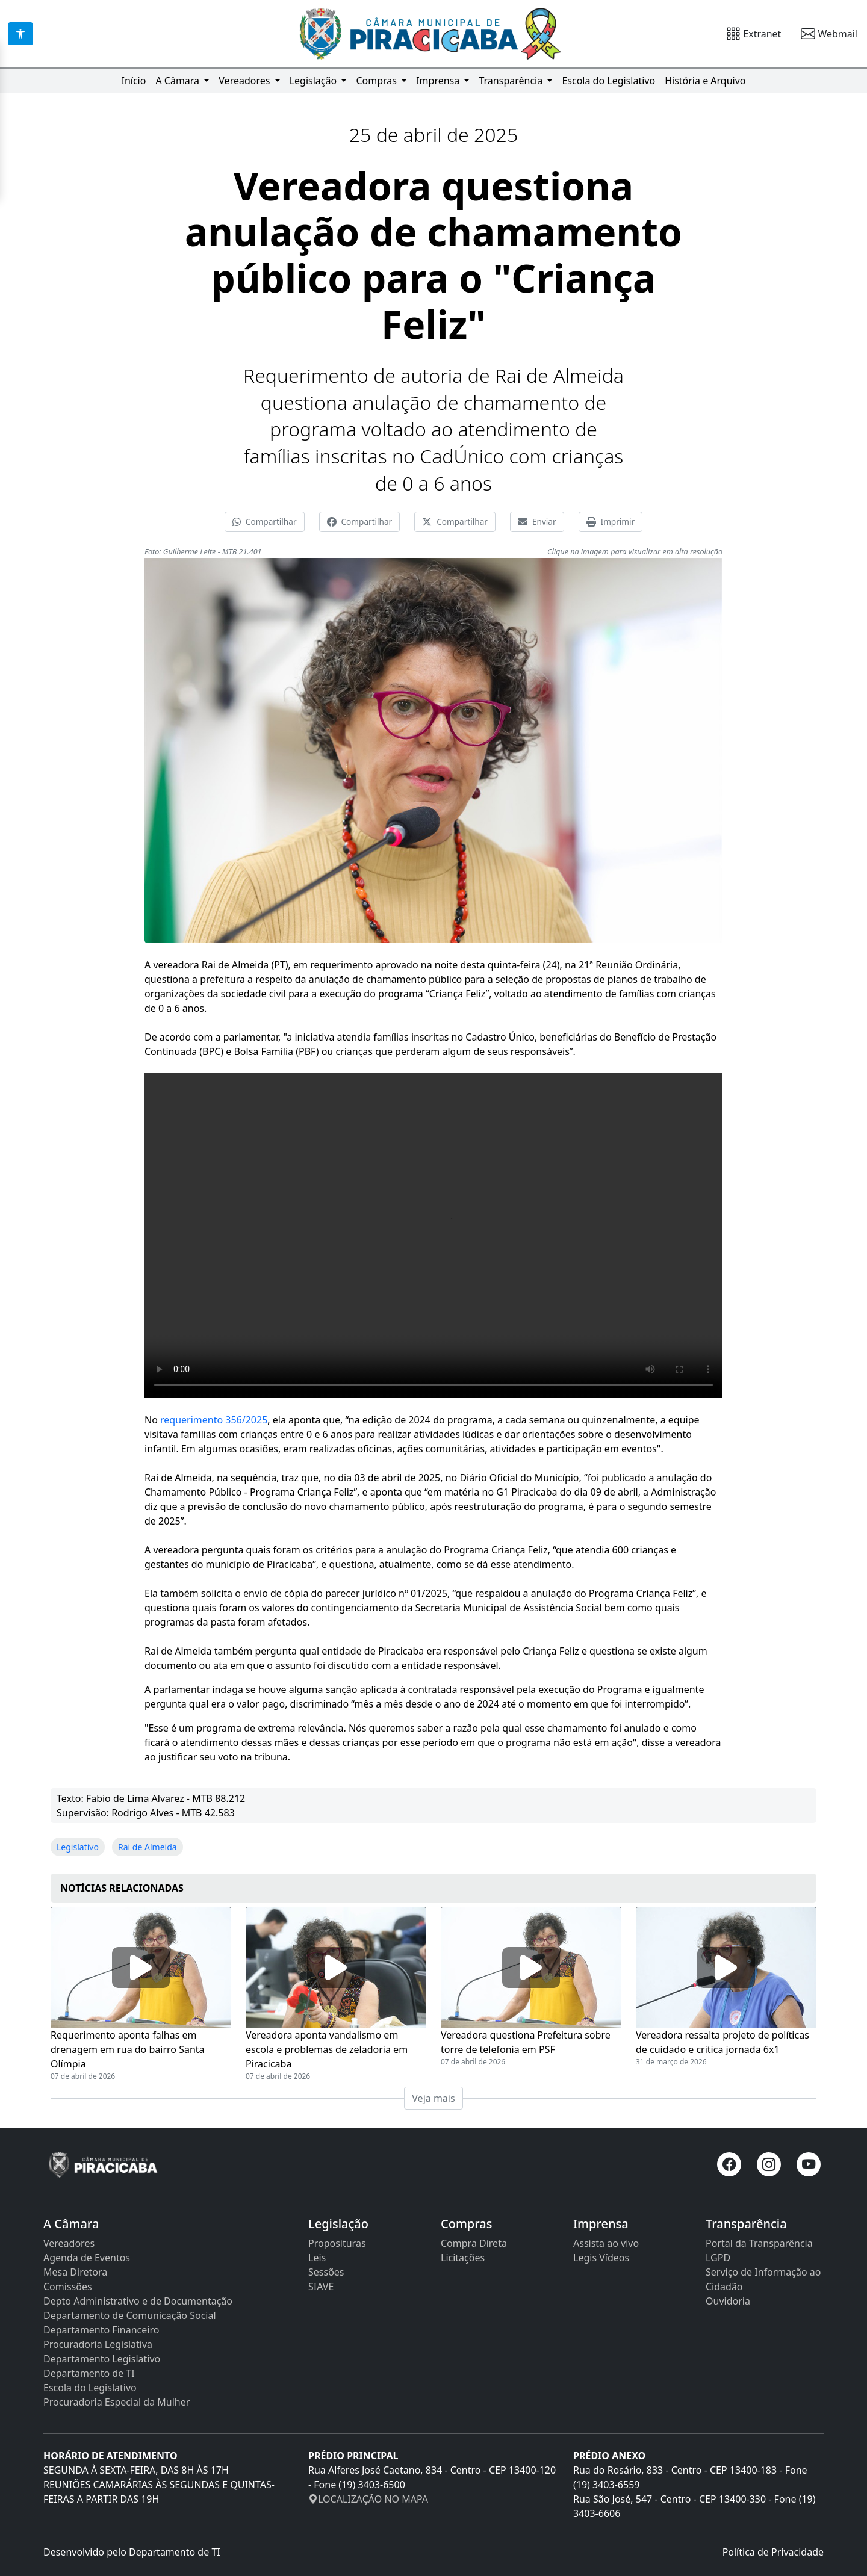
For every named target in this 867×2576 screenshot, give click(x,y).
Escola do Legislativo (608, 80)
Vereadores (245, 80)
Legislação (315, 80)
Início (133, 80)
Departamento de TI (89, 2373)
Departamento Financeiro (101, 2329)
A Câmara (178, 80)
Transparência (512, 80)
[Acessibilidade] (20, 33)
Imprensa (439, 80)
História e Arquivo (705, 80)
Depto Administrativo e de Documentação (137, 2301)
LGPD (718, 2257)
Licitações (463, 2257)
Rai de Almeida (147, 1847)
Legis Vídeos (601, 2257)
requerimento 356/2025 (213, 1419)
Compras (377, 80)
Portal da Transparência (759, 2243)
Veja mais (433, 2098)
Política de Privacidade (773, 2552)
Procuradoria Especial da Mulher (116, 2402)
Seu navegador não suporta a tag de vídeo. (433, 1235)
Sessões (326, 2272)
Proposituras (337, 2243)
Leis (317, 2257)
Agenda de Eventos (86, 2257)
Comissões (67, 2286)
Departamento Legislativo (101, 2358)
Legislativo (78, 1847)
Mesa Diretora (75, 2272)
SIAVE (321, 2286)
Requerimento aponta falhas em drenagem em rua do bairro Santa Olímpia (128, 2049)
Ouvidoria (728, 2301)
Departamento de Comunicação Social (129, 2315)
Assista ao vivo (606, 2243)
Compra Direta (474, 2243)
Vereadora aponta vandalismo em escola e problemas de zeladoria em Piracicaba (327, 2049)
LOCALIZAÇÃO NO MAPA (368, 2499)
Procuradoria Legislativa (97, 2344)
